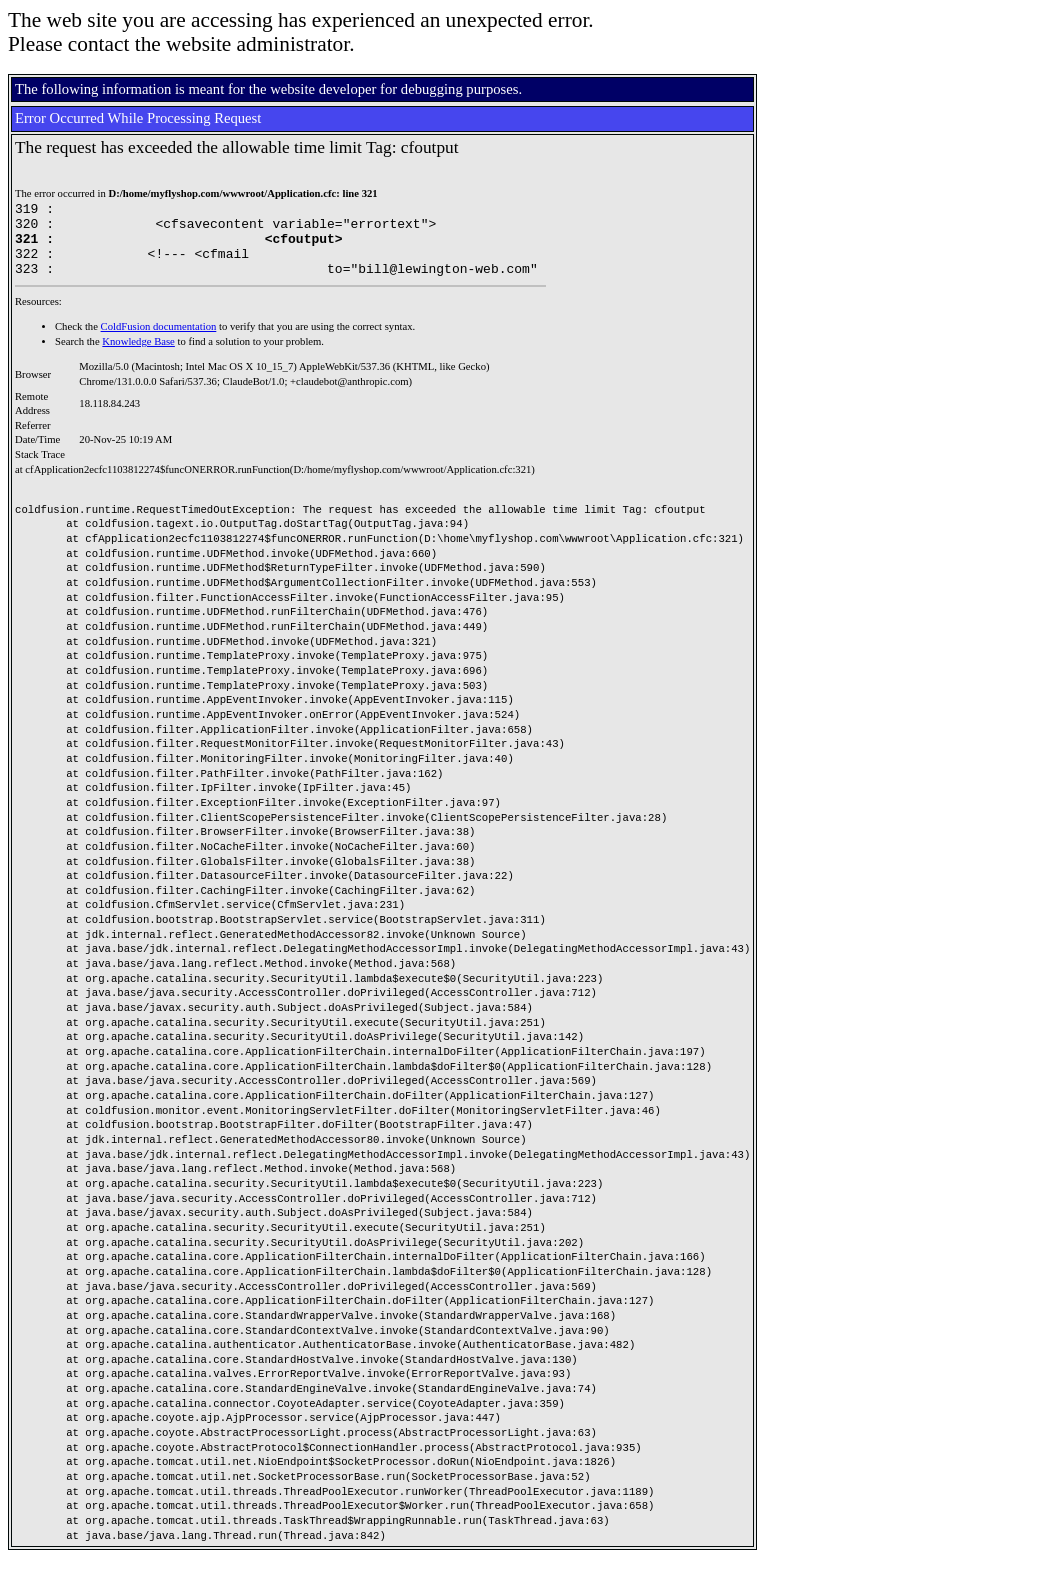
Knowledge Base (138, 356)
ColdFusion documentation (159, 341)
